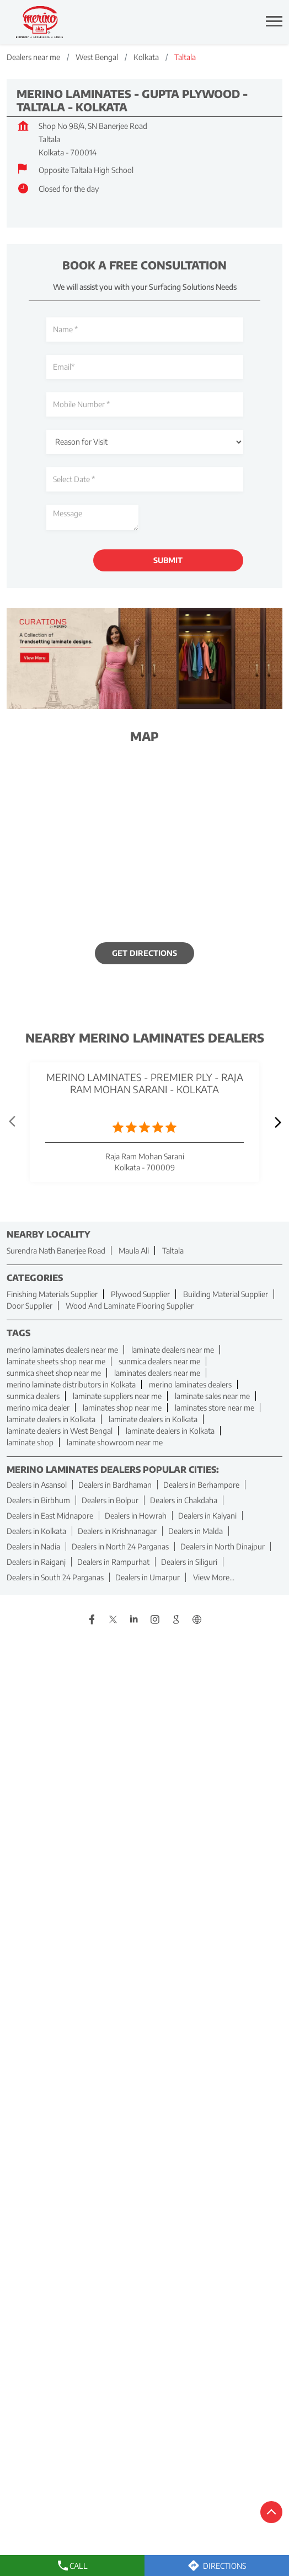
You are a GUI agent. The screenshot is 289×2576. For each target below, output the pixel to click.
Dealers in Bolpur (110, 1500)
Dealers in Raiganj (36, 1562)
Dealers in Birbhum (38, 1500)
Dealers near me (33, 57)
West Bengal (97, 57)
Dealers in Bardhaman (115, 1484)
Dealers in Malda (195, 1531)
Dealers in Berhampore (201, 1484)
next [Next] (275, 1122)
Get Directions (144, 953)
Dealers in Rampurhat (113, 1562)
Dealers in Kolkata (36, 1531)
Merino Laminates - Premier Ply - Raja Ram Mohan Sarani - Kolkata (144, 1083)
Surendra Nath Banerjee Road (56, 1250)
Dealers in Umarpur (147, 1577)
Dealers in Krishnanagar (117, 1531)
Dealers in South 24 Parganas (55, 1577)
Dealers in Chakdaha (183, 1500)
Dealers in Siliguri (189, 1562)
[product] (144, 442)
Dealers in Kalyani (207, 1515)
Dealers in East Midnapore (50, 1515)
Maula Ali (134, 1250)
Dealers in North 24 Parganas (120, 1546)
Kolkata (146, 57)
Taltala (173, 1250)
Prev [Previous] (13, 1122)
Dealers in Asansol (37, 1484)
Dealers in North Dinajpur (222, 1546)
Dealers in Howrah (136, 1515)
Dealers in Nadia (33, 1546)
